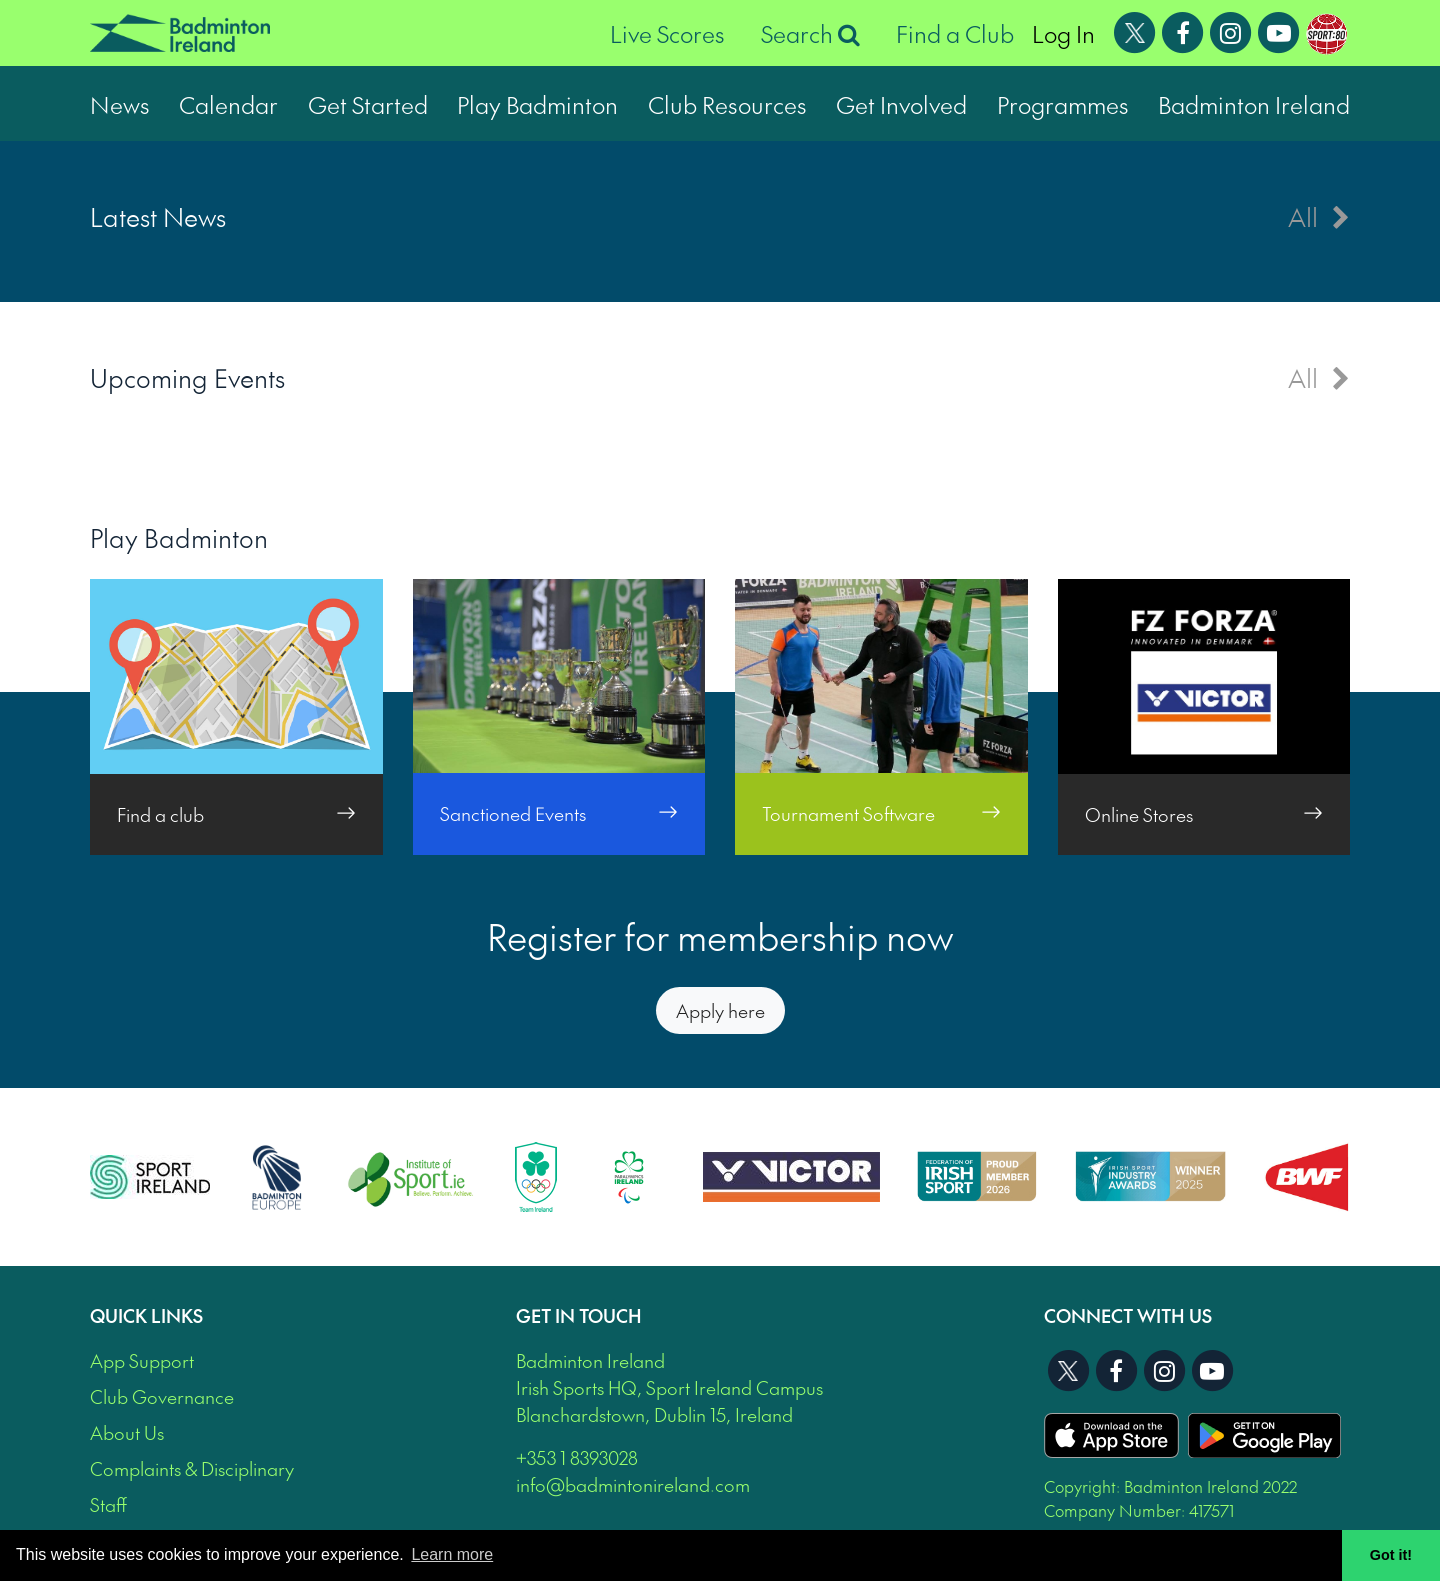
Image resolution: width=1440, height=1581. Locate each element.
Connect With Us (1128, 1315)
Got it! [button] (1391, 1555)
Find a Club (955, 33)
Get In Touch (579, 1315)
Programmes (1063, 104)
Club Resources (727, 104)
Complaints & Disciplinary (192, 1468)
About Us (127, 1432)
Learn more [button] (452, 1554)
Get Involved (901, 104)
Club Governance (162, 1396)
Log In (1063, 33)
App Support (142, 1360)
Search (810, 33)
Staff (108, 1504)
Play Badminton (537, 104)
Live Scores (667, 33)
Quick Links (146, 1315)
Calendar (228, 104)
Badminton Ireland (1254, 104)
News (120, 104)
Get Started (368, 104)
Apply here (720, 1010)
